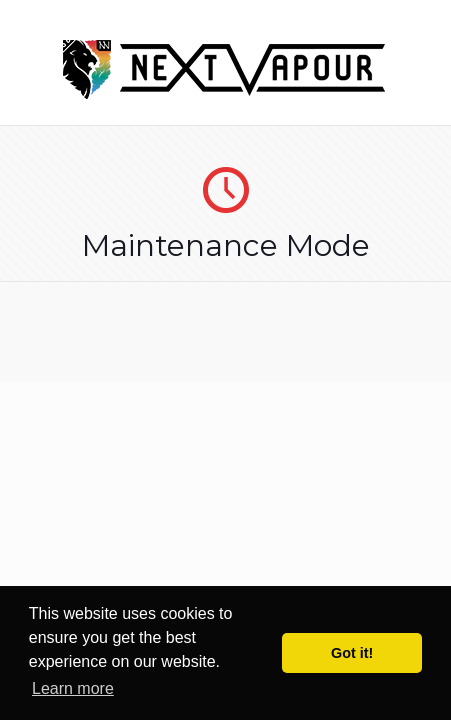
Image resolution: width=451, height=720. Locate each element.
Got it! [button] (352, 653)
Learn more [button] (73, 688)
